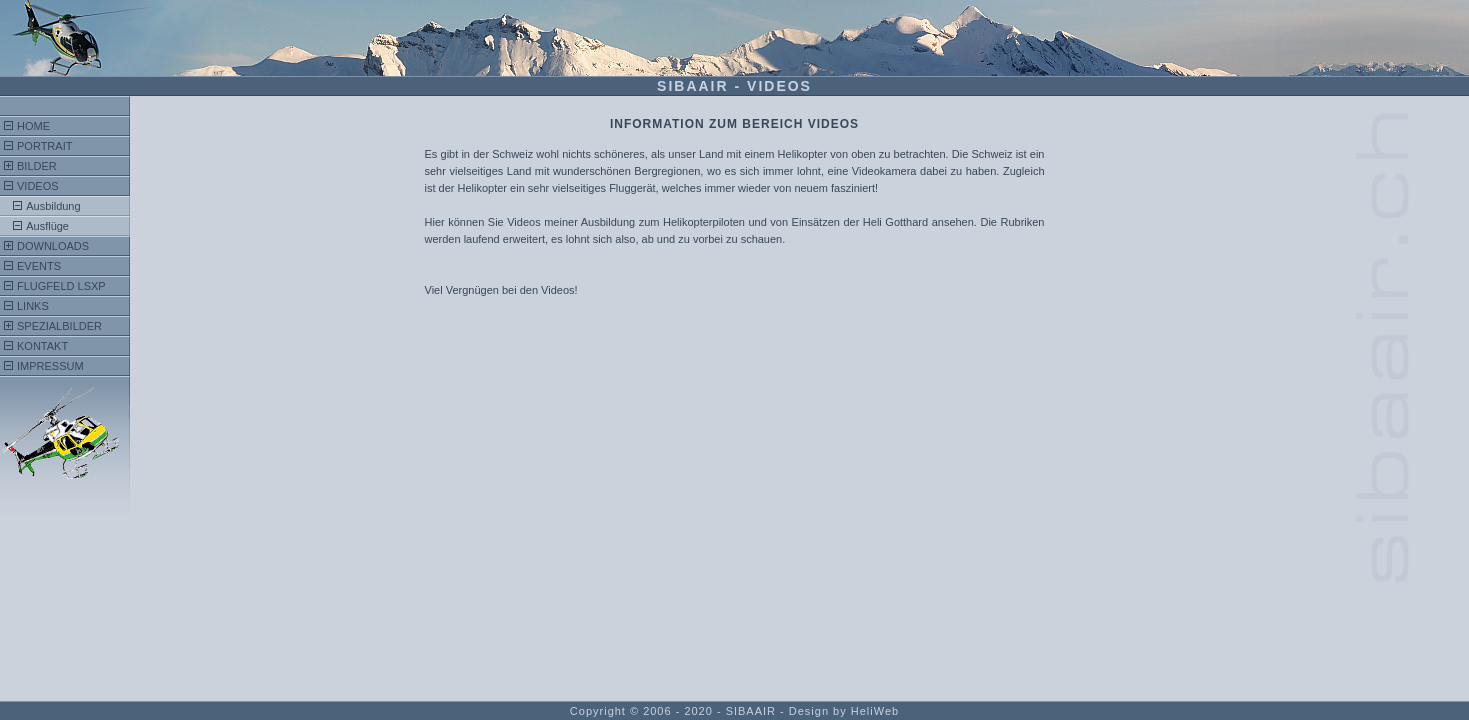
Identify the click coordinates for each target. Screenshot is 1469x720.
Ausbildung (53, 206)
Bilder (37, 166)
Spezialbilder (59, 326)
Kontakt (42, 346)
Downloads (53, 246)
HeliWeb (875, 711)
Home (33, 126)
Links (33, 306)
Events (39, 266)
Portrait (44, 146)
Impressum (50, 366)
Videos (38, 186)
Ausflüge (47, 226)
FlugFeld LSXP (61, 286)
